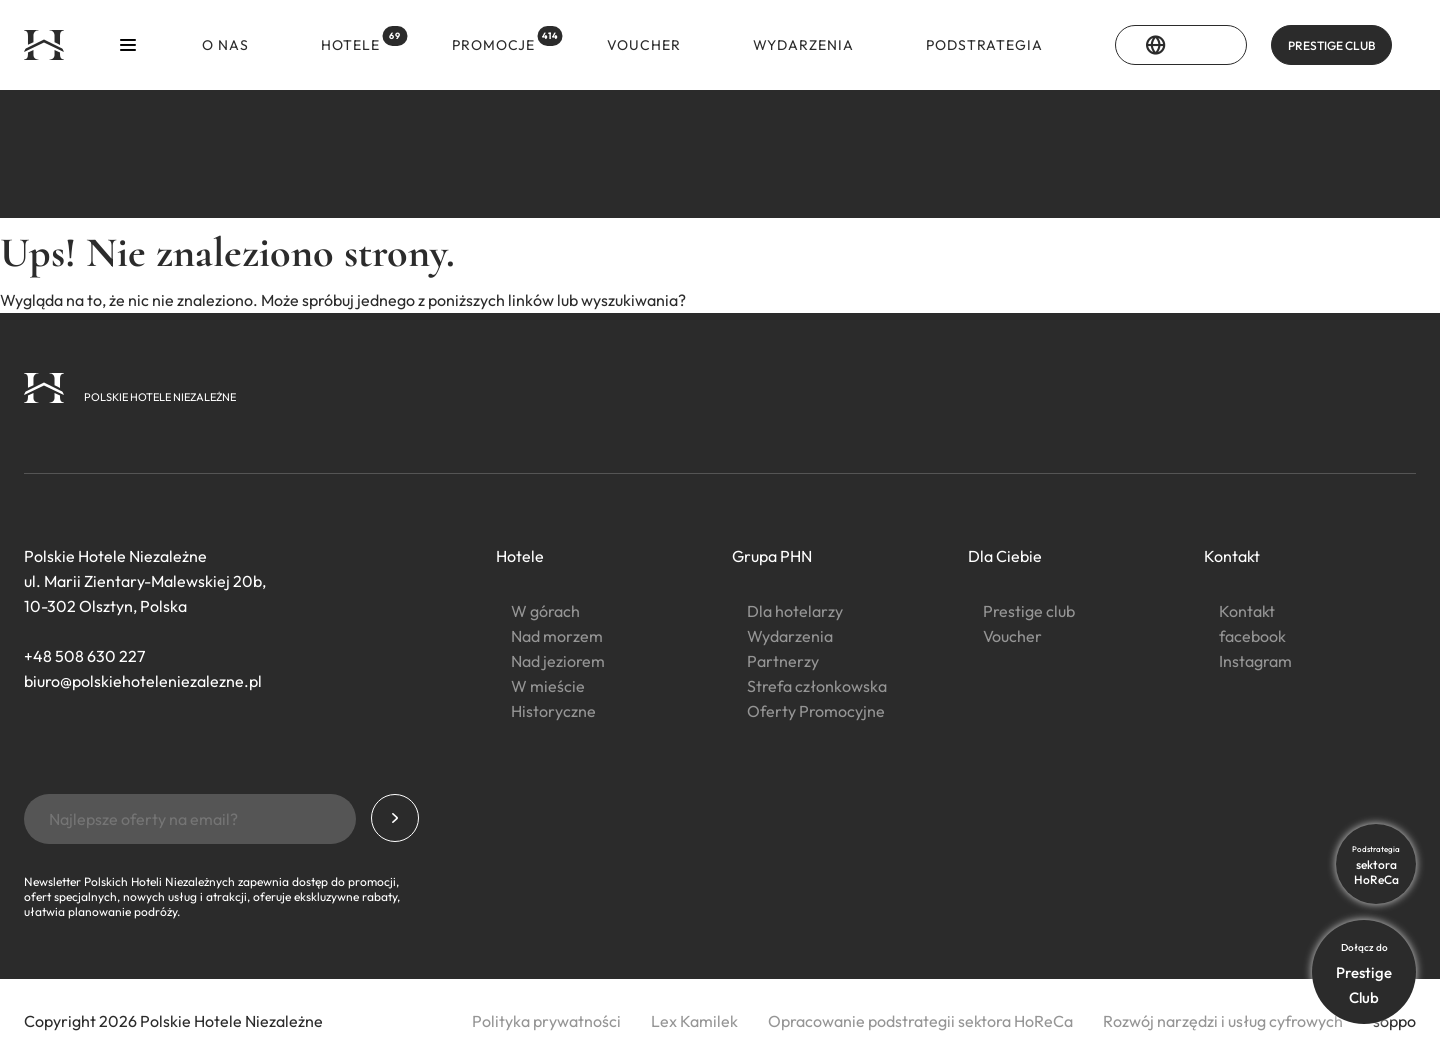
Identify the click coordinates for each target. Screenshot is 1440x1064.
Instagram (1255, 661)
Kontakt (1232, 556)
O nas (225, 45)
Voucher (644, 45)
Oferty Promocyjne (816, 711)
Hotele (355, 40)
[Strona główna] (44, 45)
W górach (545, 611)
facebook (1252, 636)
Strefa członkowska (817, 686)
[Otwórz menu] (128, 45)
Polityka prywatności (546, 1021)
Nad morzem (557, 636)
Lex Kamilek (694, 1021)
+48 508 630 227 (84, 656)
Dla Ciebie (1005, 556)
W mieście (548, 686)
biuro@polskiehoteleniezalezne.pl (143, 681)
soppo (1394, 1021)
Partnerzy (783, 661)
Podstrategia (984, 45)
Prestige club (1029, 611)
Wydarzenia (803, 45)
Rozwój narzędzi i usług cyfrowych (1223, 1021)
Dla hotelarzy (795, 611)
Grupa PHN (772, 556)
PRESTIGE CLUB (1331, 45)
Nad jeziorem (558, 661)
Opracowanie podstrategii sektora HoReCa (920, 1021)
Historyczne (553, 711)
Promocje (498, 40)
